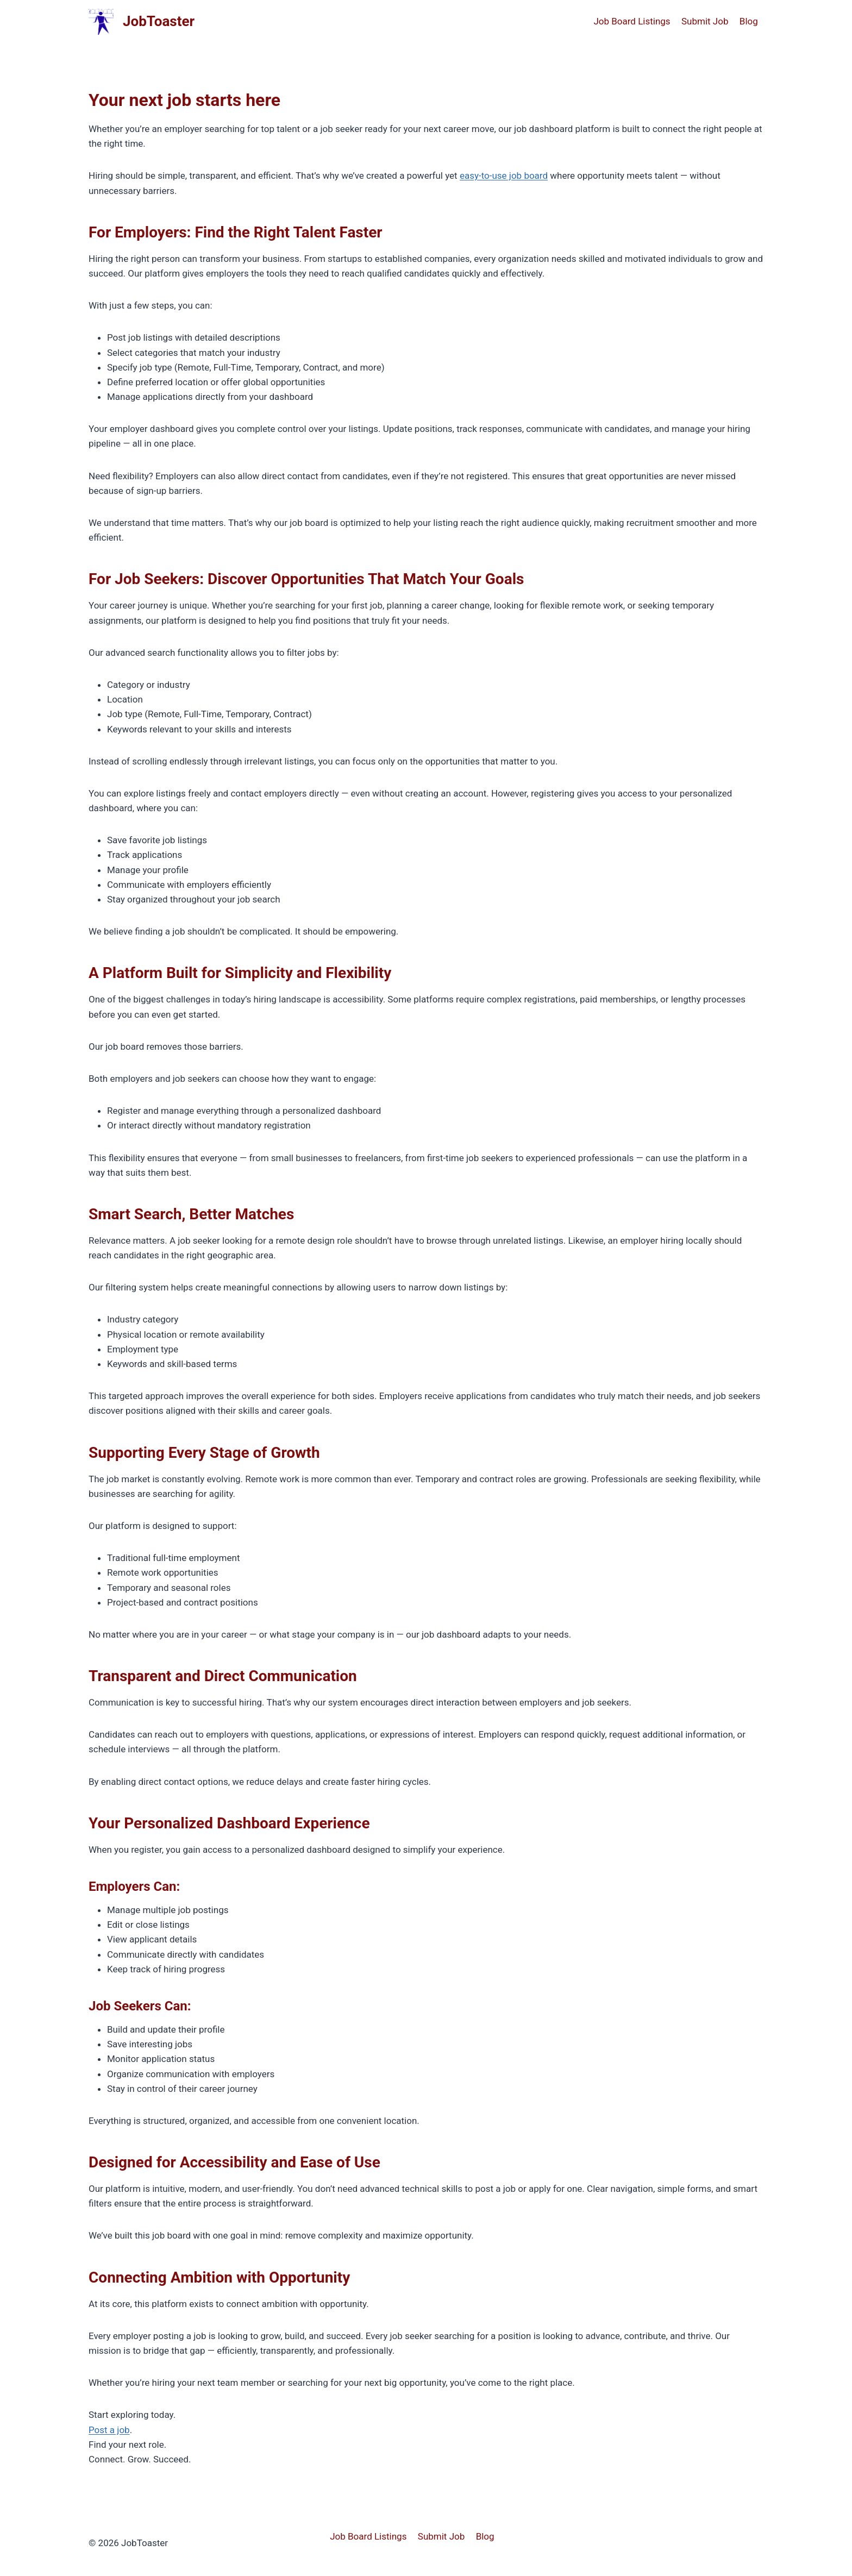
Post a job (109, 2429)
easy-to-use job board (504, 175)
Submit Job (704, 21)
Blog (749, 21)
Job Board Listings (631, 21)
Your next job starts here (184, 100)
